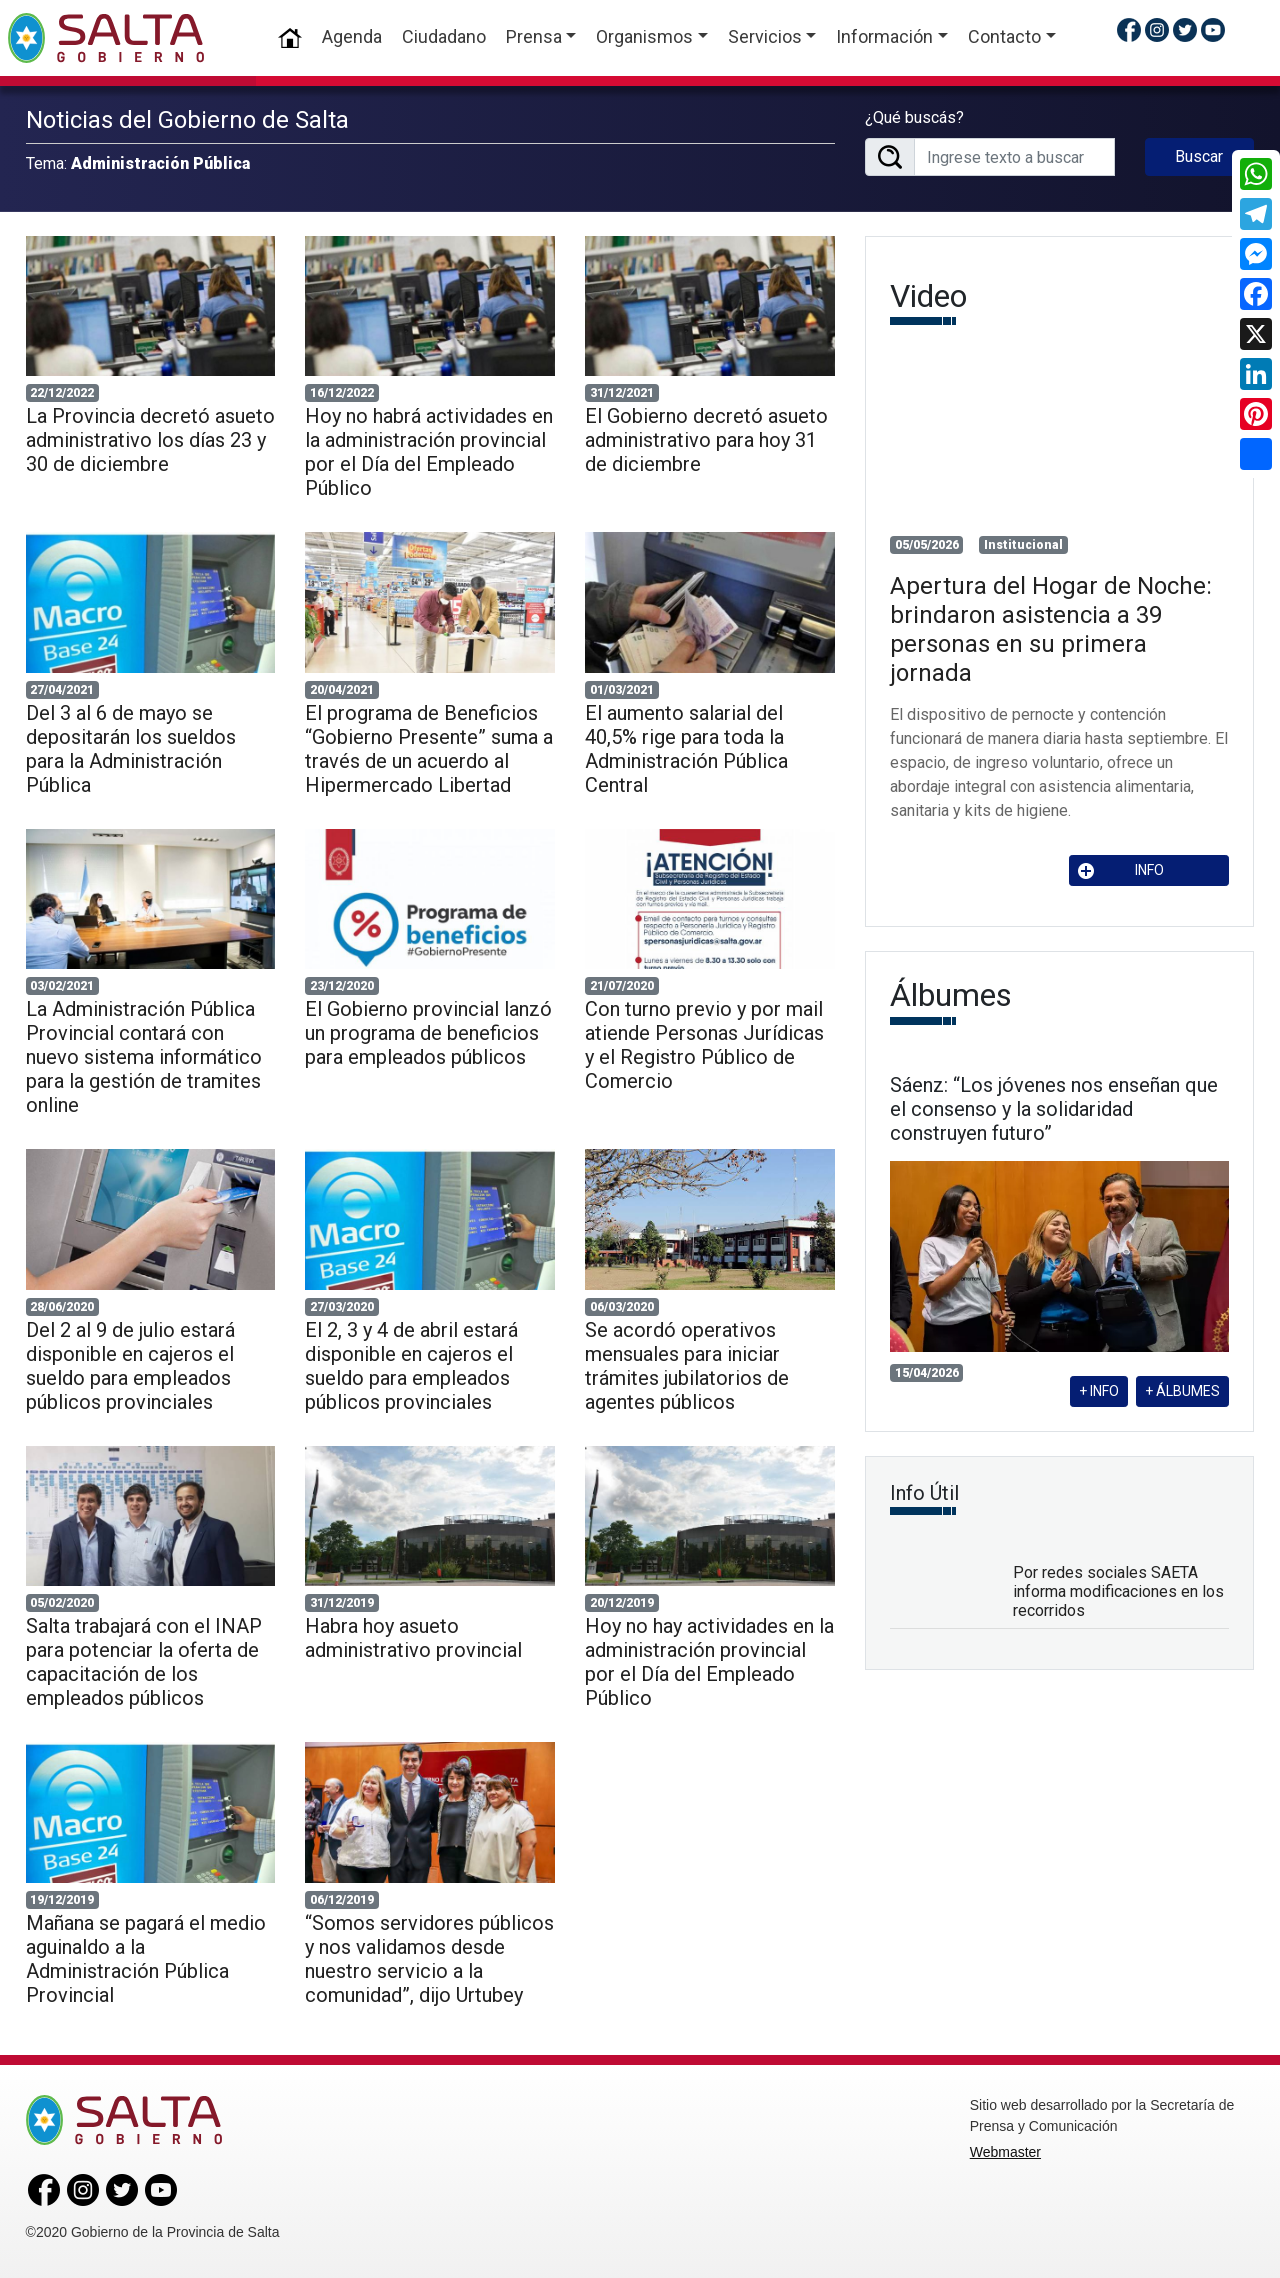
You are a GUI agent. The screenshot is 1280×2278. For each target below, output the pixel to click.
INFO (1121, 870)
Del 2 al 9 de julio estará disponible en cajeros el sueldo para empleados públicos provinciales (130, 1366)
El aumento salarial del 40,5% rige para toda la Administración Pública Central (686, 749)
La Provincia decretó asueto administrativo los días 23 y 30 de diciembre (150, 440)
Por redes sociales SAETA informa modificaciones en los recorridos (1118, 1591)
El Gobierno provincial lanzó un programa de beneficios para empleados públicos (428, 1033)
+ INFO (1099, 1391)
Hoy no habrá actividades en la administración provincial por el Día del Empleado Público (429, 452)
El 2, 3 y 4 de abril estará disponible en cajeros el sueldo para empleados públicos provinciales (411, 1366)
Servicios (765, 36)
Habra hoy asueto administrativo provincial (413, 1638)
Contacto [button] (1004, 36)
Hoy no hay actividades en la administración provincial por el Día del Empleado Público (709, 1662)
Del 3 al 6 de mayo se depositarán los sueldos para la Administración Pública (131, 749)
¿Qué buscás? (914, 117)
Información (884, 36)
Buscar (1199, 156)
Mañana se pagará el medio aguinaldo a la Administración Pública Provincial (146, 1959)
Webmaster (1005, 2152)
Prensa (534, 36)
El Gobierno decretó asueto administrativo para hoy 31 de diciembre (706, 440)
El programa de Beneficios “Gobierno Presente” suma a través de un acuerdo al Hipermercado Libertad (429, 749)
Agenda (352, 36)
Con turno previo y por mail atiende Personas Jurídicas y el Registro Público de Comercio (704, 1045)
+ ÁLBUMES (1182, 1391)
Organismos (644, 36)
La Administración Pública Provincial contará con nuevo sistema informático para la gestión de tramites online (144, 1057)
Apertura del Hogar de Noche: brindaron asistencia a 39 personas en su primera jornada (1051, 629)
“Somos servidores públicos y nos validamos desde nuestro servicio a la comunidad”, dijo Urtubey (429, 1959)
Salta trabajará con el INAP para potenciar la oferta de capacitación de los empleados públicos (144, 1662)
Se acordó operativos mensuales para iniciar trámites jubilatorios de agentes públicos (687, 1366)
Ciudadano (444, 36)
